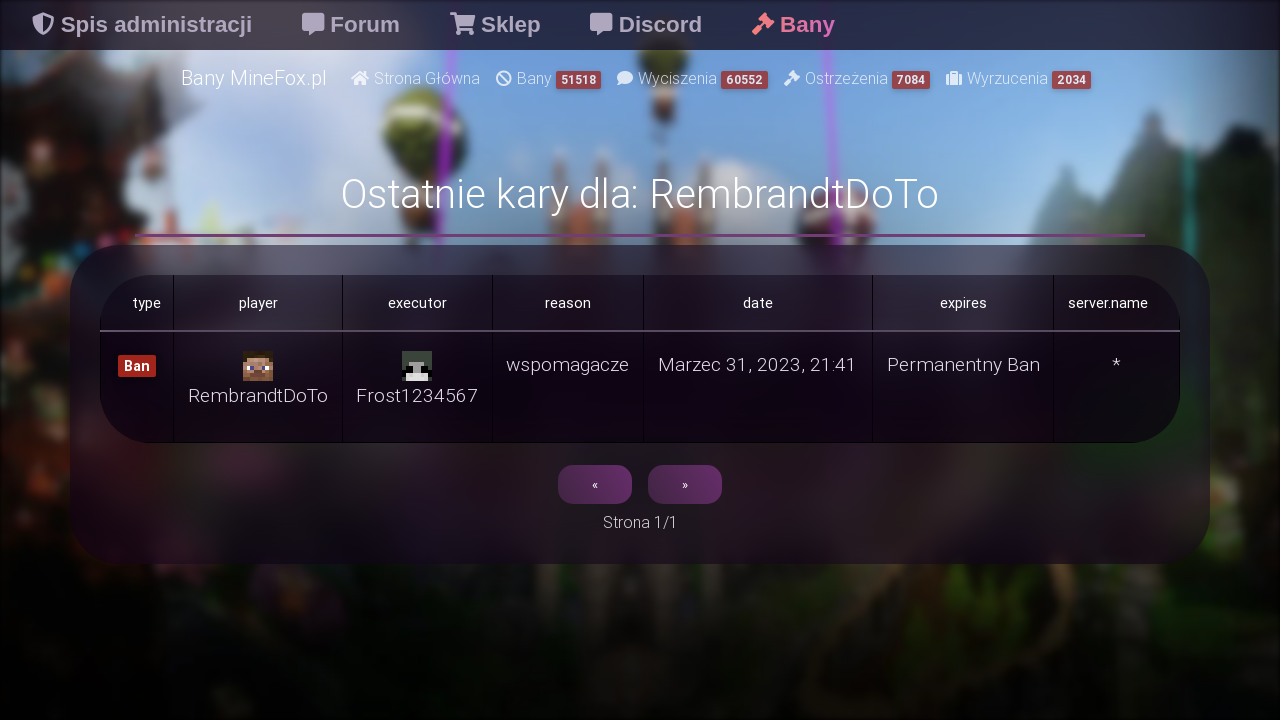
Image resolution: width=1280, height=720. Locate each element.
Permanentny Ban (963, 364)
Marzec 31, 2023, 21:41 (757, 364)
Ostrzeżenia (857, 78)
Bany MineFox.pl (254, 77)
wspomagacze (567, 364)
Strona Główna (415, 78)
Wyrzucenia (1018, 78)
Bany (548, 78)
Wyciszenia (692, 78)
